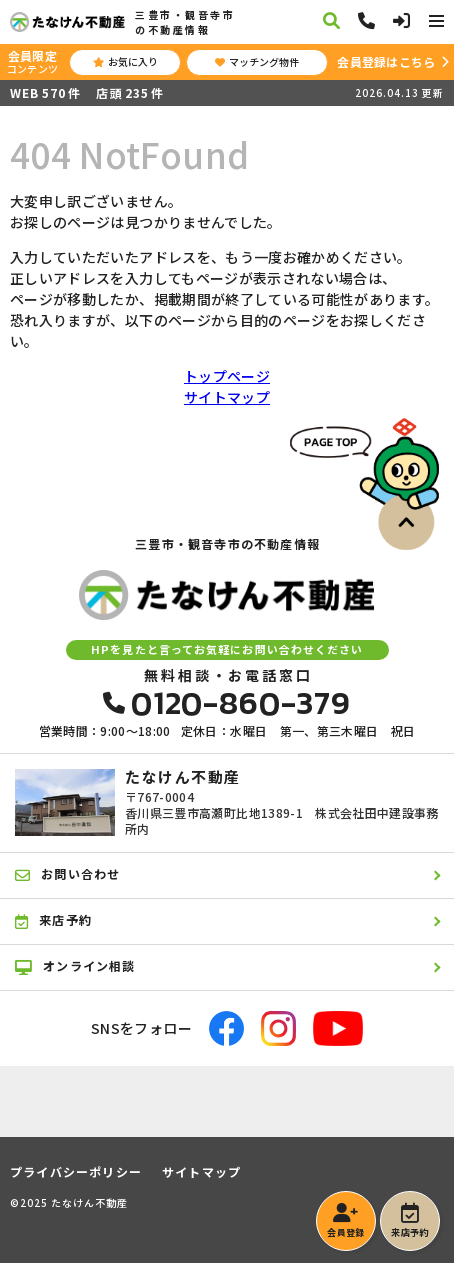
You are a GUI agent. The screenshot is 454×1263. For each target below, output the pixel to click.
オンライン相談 (75, 966)
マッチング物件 (257, 61)
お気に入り (125, 61)
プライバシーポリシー (76, 1172)
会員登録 (345, 1221)
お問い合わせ (67, 874)
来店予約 (409, 1221)
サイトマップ (227, 397)
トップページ (227, 376)
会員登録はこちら (386, 61)
